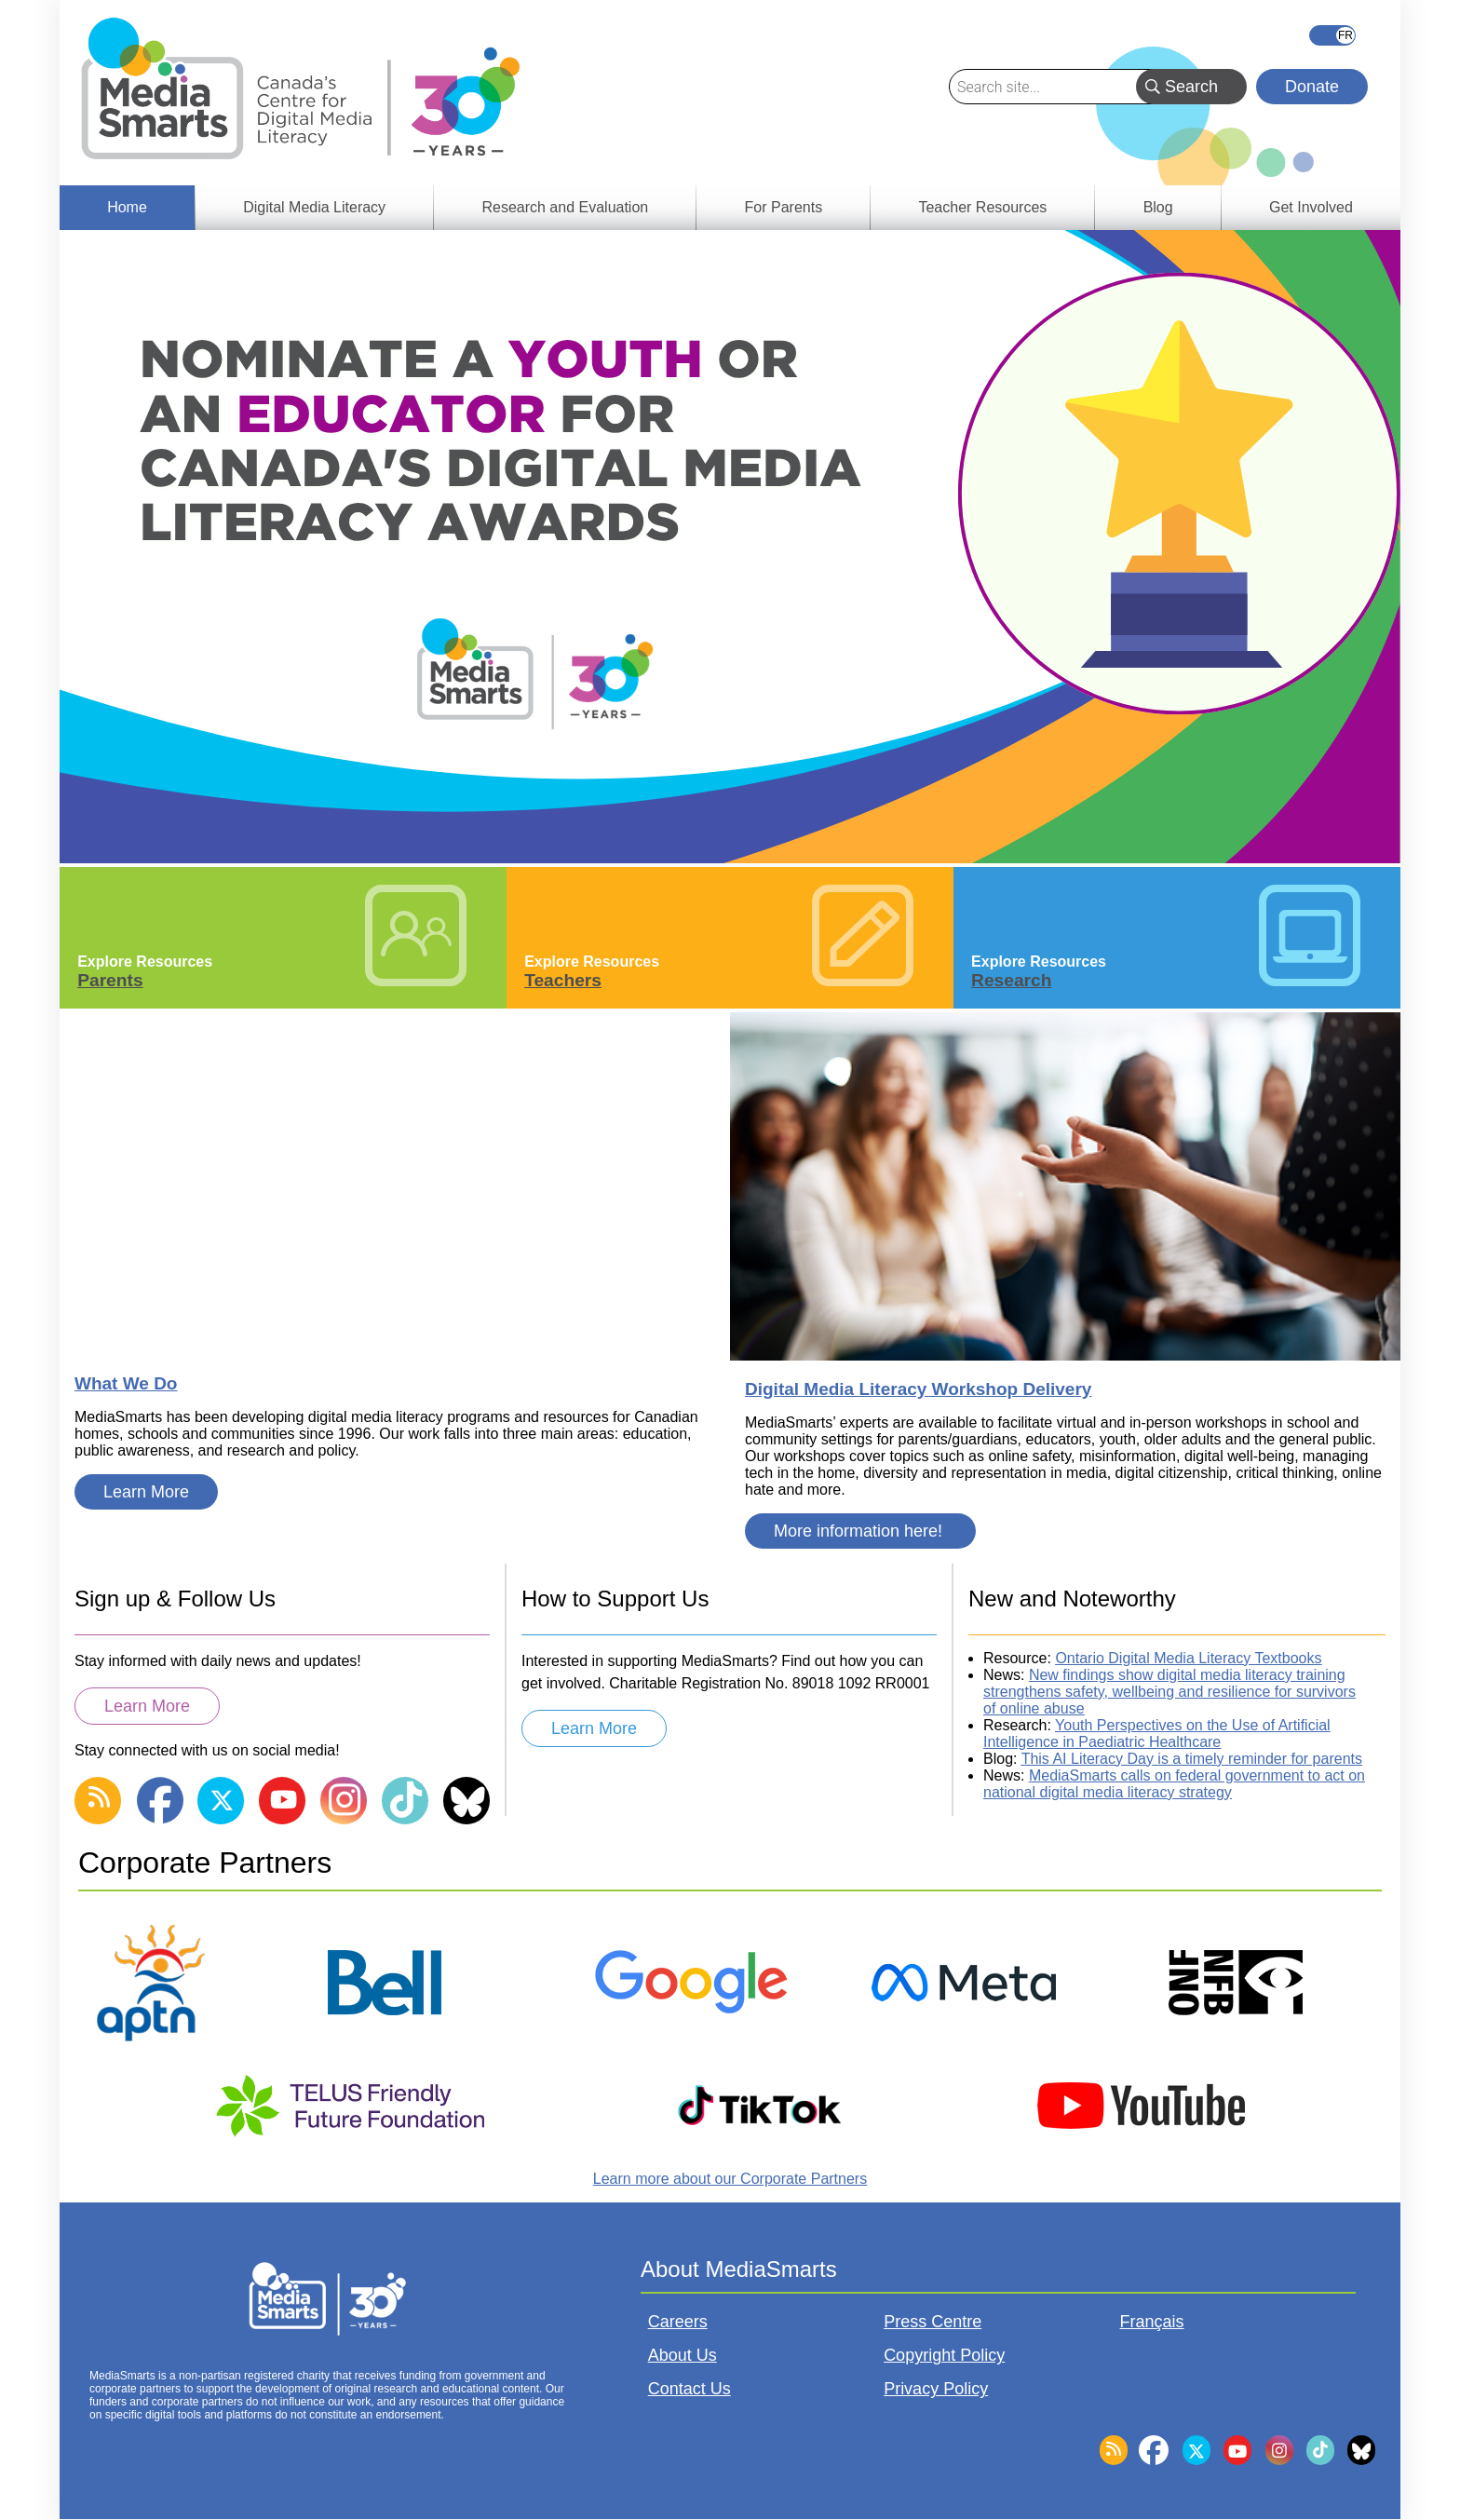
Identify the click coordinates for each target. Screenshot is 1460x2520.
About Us (682, 2355)
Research (1011, 980)
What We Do (125, 1383)
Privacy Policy (936, 2388)
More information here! (860, 1531)
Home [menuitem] (127, 207)
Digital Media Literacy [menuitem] (314, 207)
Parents (109, 980)
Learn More (146, 1492)
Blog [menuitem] (1158, 207)
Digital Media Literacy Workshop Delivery (918, 1389)
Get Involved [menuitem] (1311, 207)
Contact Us (689, 2388)
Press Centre (932, 2321)
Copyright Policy (944, 2355)
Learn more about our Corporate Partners (730, 2179)
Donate (1312, 86)
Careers (678, 2321)
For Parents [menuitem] (784, 207)
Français (1332, 35)
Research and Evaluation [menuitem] (564, 207)
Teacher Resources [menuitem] (982, 207)
